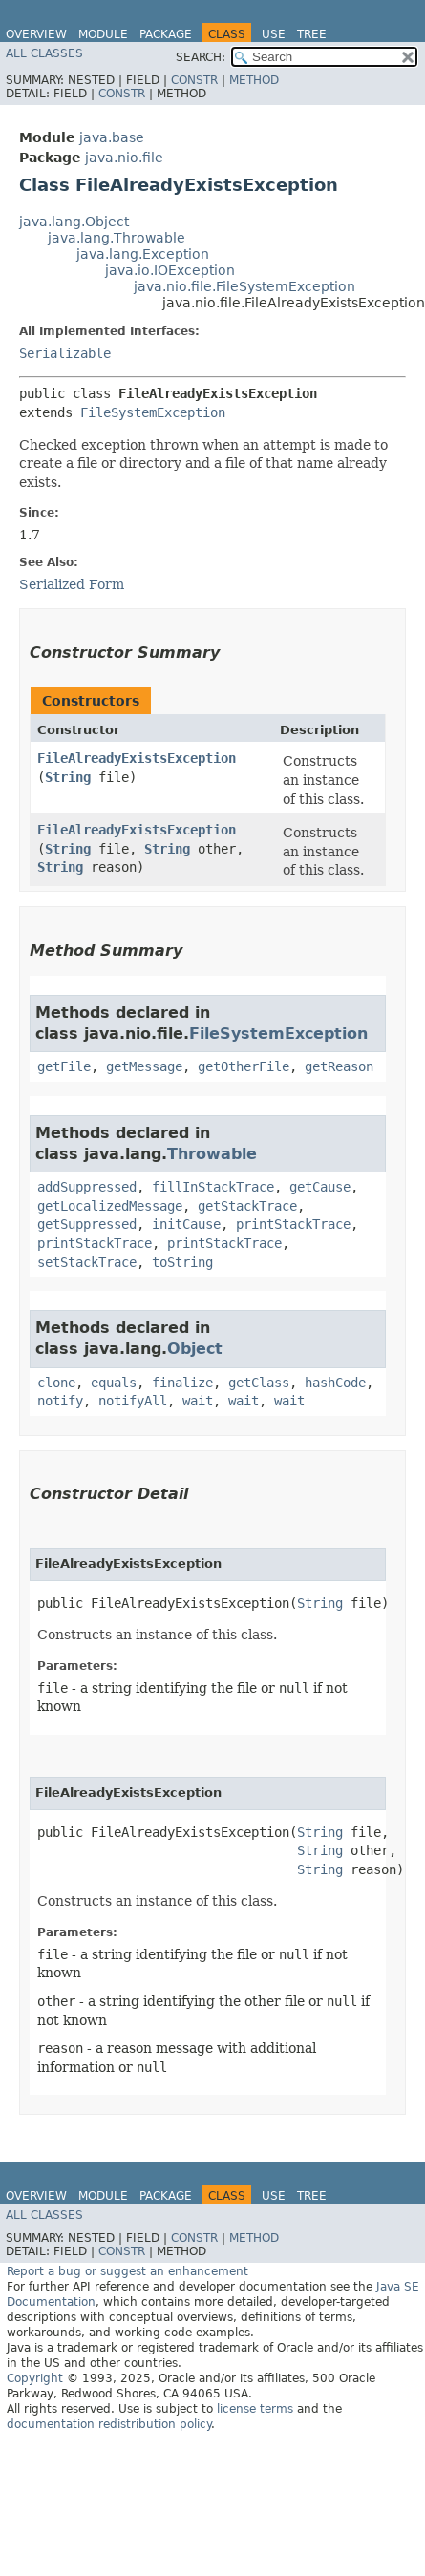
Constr (194, 80)
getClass (258, 1382)
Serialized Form (71, 584)
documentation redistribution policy (109, 2424)
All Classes (44, 53)
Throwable (212, 1154)
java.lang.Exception (142, 254)
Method (254, 80)
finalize (182, 1382)
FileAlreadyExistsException (136, 758)
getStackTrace (247, 1206)
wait (197, 1400)
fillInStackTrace (213, 1186)
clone (56, 1382)
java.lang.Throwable (116, 237)
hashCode (335, 1382)
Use (274, 34)
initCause (186, 1224)
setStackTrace (87, 1262)
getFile (64, 1066)
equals (114, 1382)
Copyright (35, 2378)
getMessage (144, 1066)
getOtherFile (243, 1066)
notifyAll (132, 1400)
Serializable (65, 353)
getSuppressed (87, 1224)
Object (195, 1349)
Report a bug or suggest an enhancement (127, 2271)
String (68, 777)
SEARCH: (200, 57)
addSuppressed (87, 1186)
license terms (255, 2409)
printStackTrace (293, 1224)
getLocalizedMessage (109, 1206)
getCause (320, 1186)
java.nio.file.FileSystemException (244, 286)
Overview (36, 34)
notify (60, 1400)
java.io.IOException (170, 270)
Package (165, 34)
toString (182, 1262)
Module (103, 34)
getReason (339, 1066)
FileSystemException (152, 412)
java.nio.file (124, 157)
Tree (312, 34)
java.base (111, 137)
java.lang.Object (74, 221)
